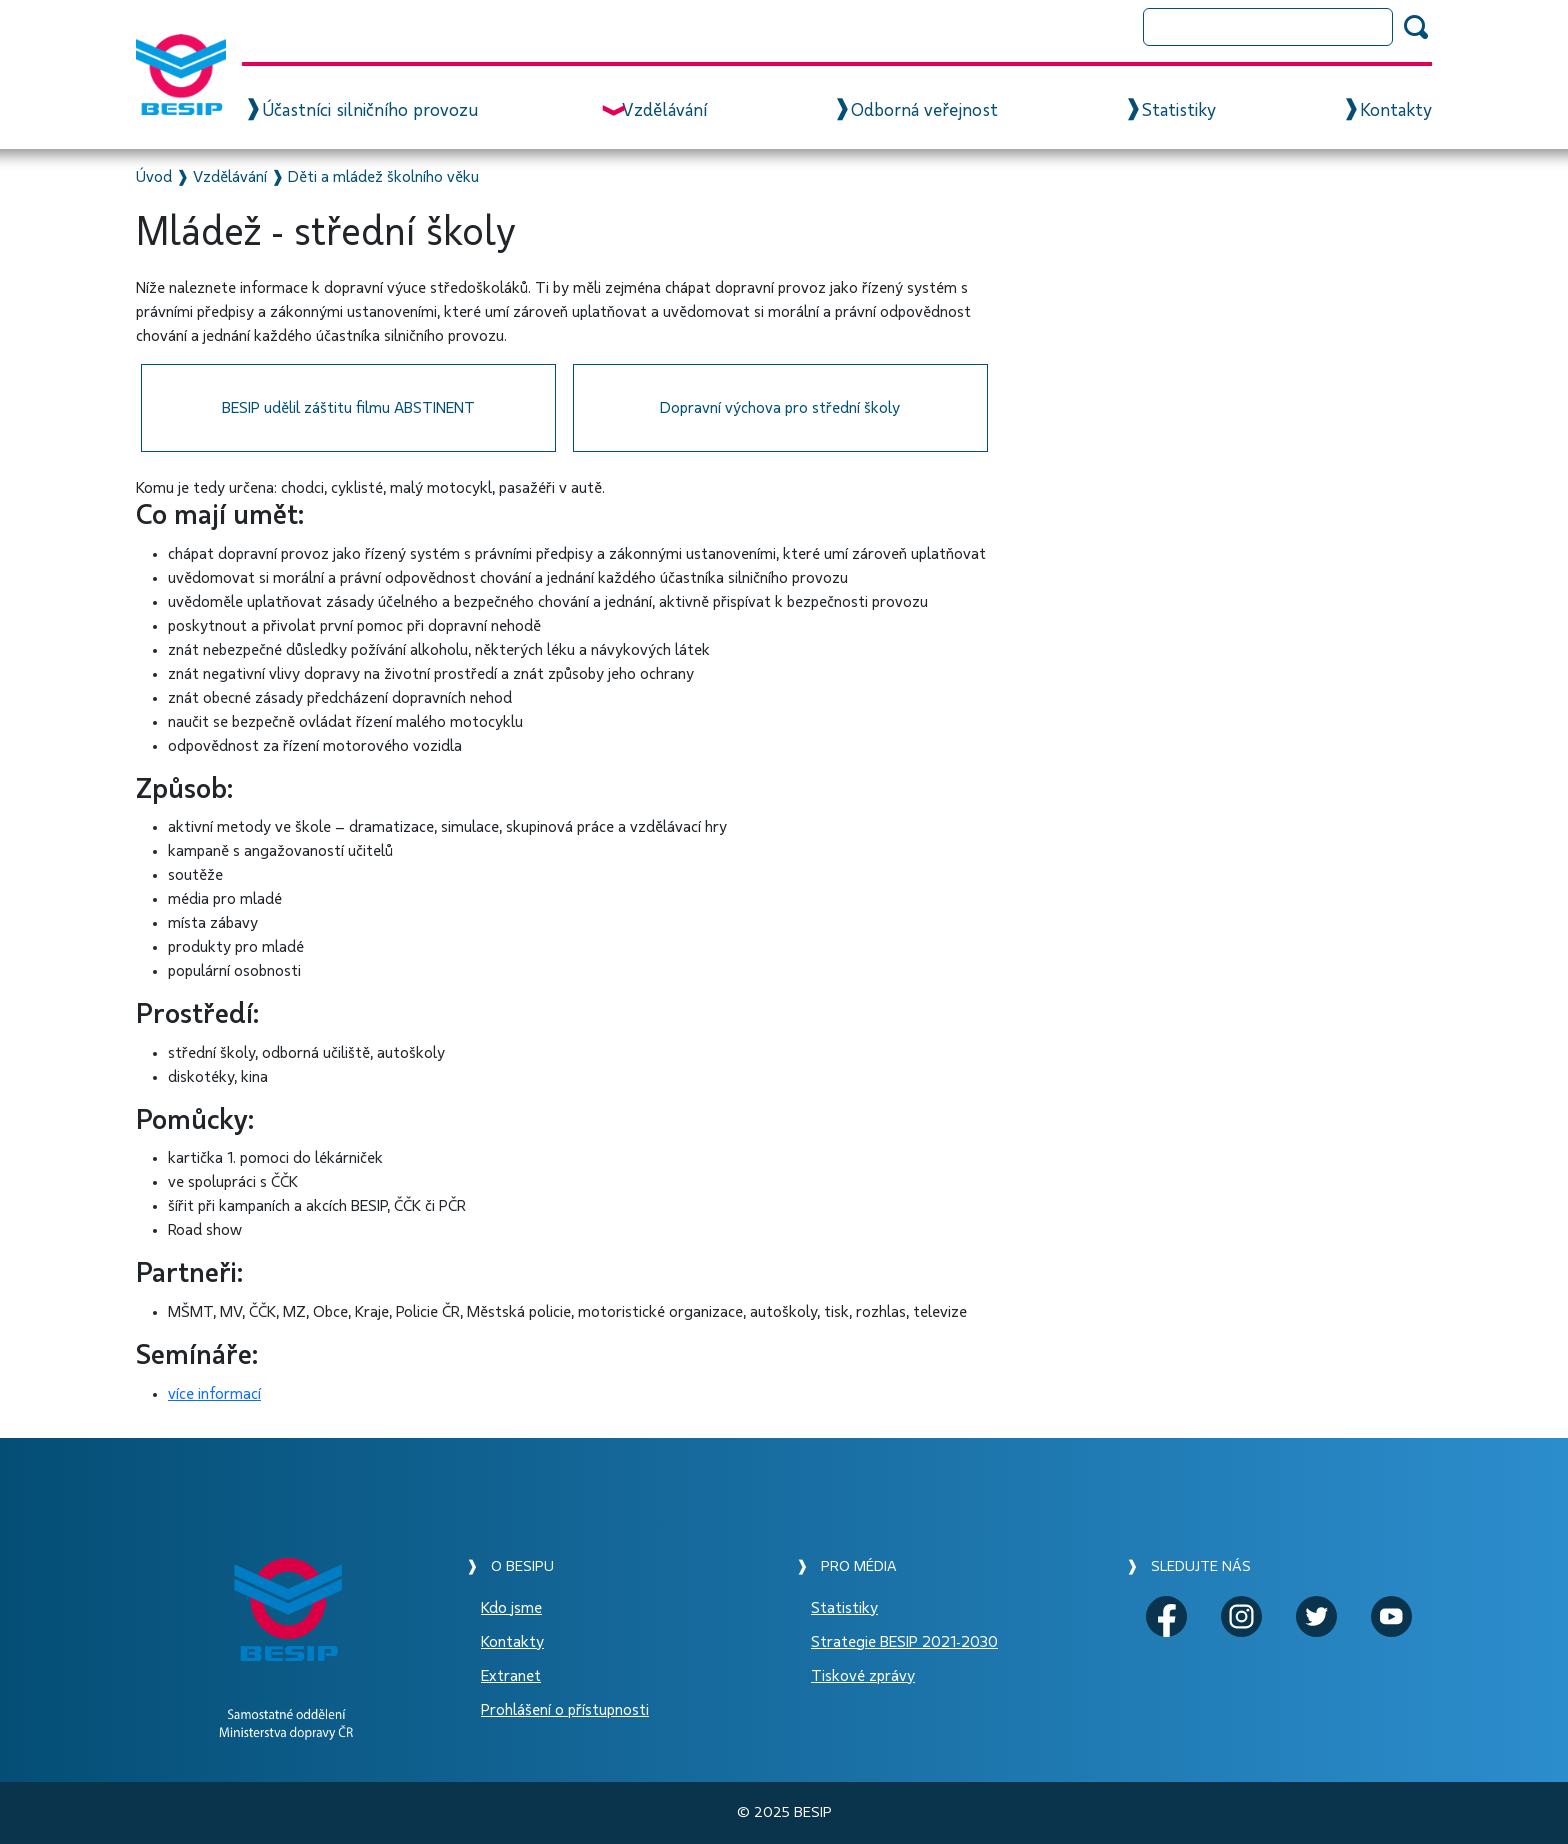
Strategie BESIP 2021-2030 (904, 1642)
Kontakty (1396, 111)
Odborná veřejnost (924, 111)
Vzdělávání (664, 111)
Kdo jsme (511, 1608)
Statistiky (1179, 111)
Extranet (511, 1676)
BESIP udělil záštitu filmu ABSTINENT (348, 408)
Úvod (154, 177)
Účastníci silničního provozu (370, 111)
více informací (214, 1394)
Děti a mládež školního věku (383, 177)
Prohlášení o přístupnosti (565, 1710)
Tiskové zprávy (863, 1676)
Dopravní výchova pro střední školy (780, 408)
